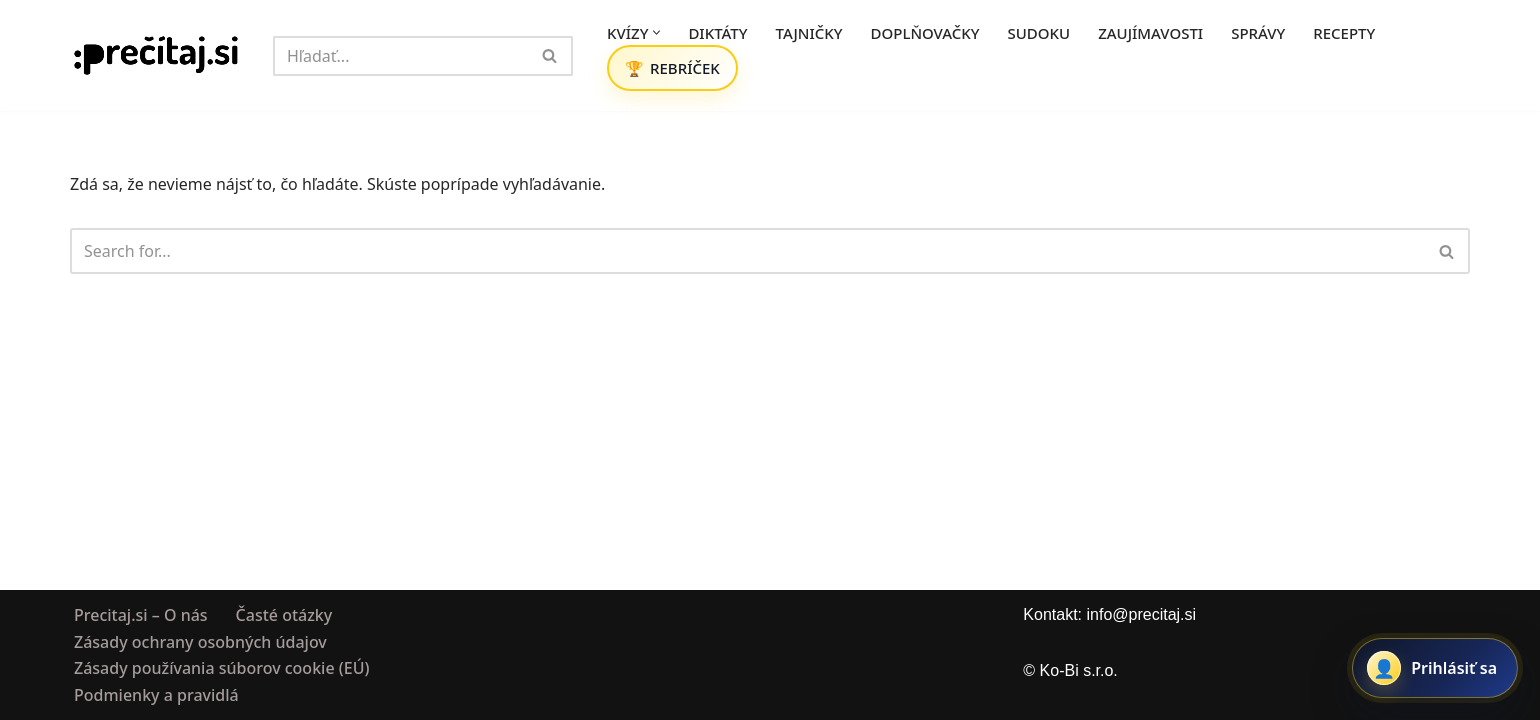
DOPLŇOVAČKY (925, 33)
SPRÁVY (1258, 33)
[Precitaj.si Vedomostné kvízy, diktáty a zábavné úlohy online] (156, 55)
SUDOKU (1039, 33)
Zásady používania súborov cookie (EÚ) (221, 668)
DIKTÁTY (717, 33)
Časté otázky (284, 615)
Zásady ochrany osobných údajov (200, 641)
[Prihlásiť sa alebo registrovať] (1435, 668)
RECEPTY (1344, 33)
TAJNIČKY (809, 33)
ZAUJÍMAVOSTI (1150, 33)
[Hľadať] (400, 56)
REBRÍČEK (685, 68)
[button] (656, 32)
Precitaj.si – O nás (141, 615)
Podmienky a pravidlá (156, 694)
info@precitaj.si (1141, 614)
